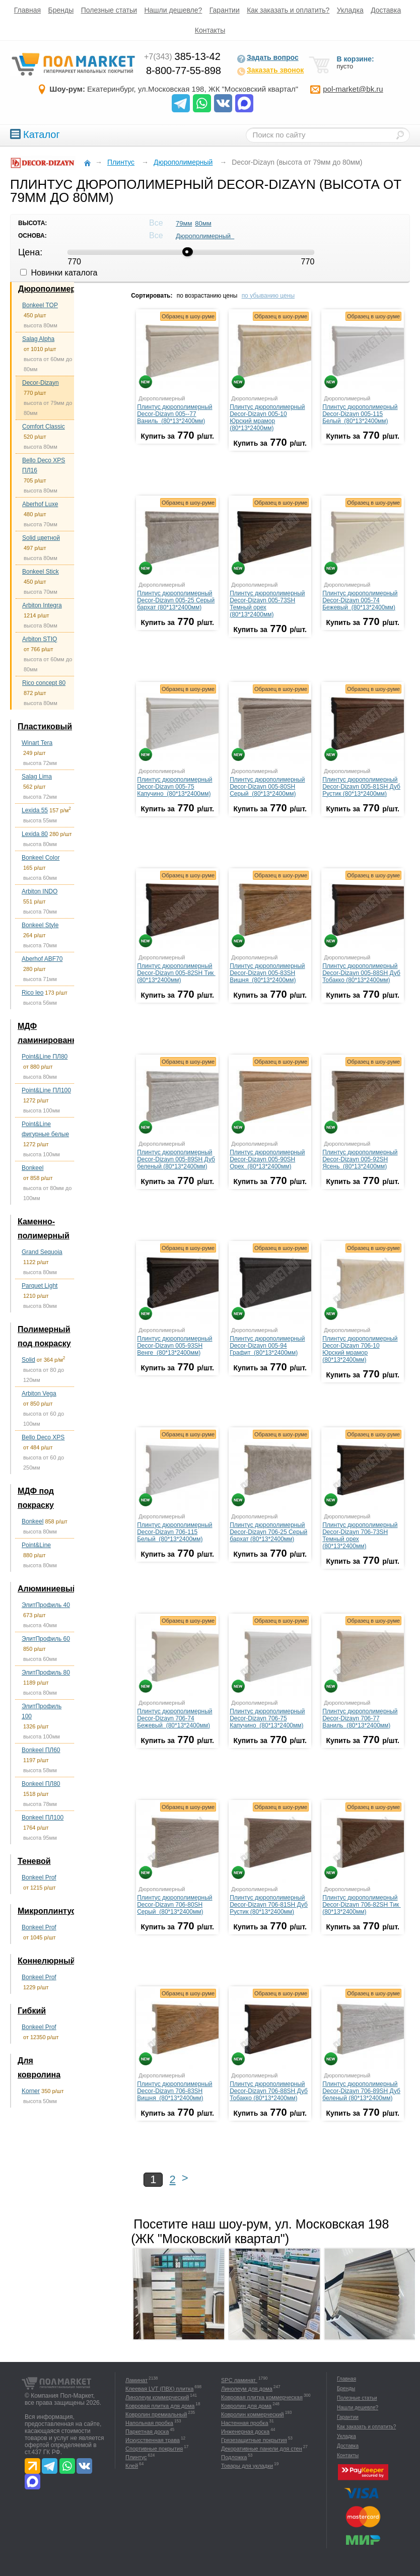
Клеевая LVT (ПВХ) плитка (159, 2389)
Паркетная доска (147, 2431)
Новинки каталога (58, 272)
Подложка (234, 2457)
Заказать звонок (270, 71)
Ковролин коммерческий (252, 2414)
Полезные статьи (109, 10)
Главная (27, 10)
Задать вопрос (268, 58)
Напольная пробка (149, 2423)
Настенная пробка (244, 2423)
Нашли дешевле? (173, 10)
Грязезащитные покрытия (254, 2440)
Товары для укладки (247, 2466)
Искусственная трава (152, 2440)
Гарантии (224, 10)
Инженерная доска (245, 2431)
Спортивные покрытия (154, 2449)
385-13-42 (182, 56)
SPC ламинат (239, 2380)
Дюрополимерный (205, 236)
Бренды (61, 10)
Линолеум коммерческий (157, 2397)
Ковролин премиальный (156, 2414)
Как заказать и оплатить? (288, 10)
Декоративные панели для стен (261, 2449)
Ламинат (136, 2380)
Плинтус (136, 2457)
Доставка (386, 10)
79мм (184, 223)
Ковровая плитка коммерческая (262, 2397)
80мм (203, 223)
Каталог (35, 134)
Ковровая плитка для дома (159, 2406)
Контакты (210, 30)
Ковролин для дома (246, 2406)
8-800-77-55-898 (183, 70)
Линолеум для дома (246, 2389)
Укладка (350, 10)
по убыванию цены (268, 295)
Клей (131, 2466)
